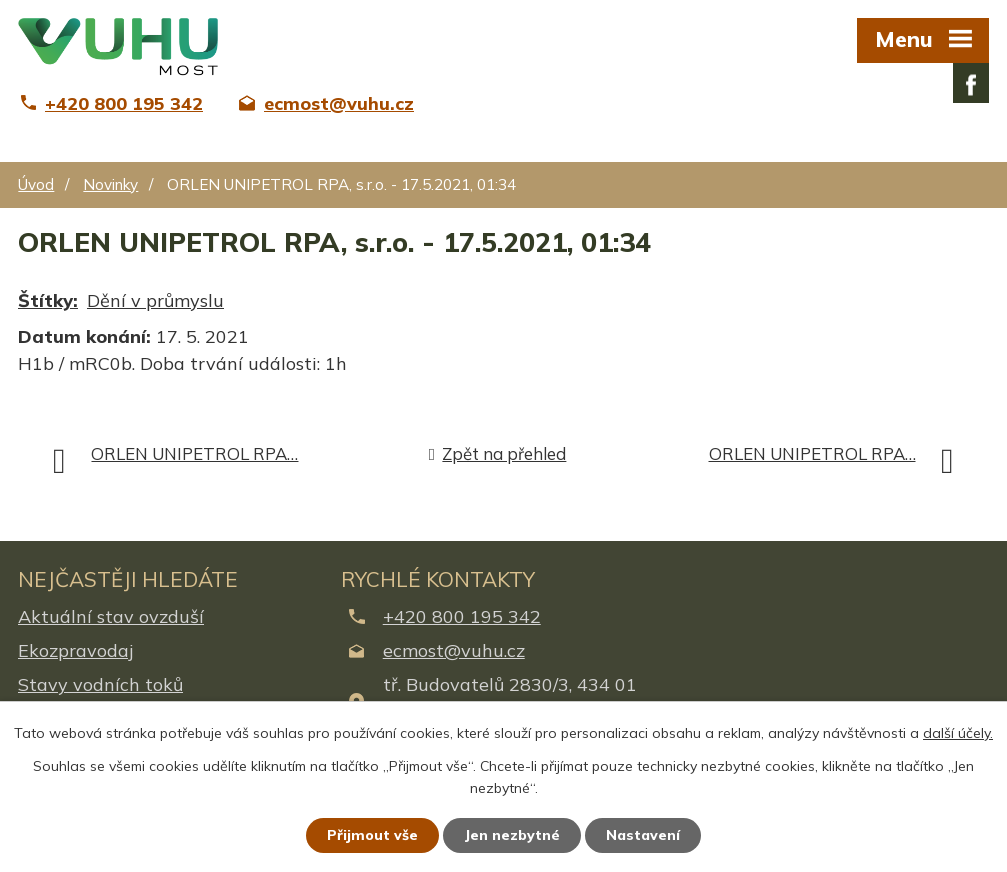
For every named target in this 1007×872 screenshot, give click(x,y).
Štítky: (48, 300)
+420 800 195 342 (462, 616)
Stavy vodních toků (100, 684)
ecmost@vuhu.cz (454, 650)
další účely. (958, 733)
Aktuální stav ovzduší (111, 616)
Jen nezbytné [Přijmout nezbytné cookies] (512, 835)
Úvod (36, 184)
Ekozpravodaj (75, 650)
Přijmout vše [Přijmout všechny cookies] (372, 835)
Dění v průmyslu (155, 300)
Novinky (110, 184)
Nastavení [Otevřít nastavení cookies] (643, 835)
